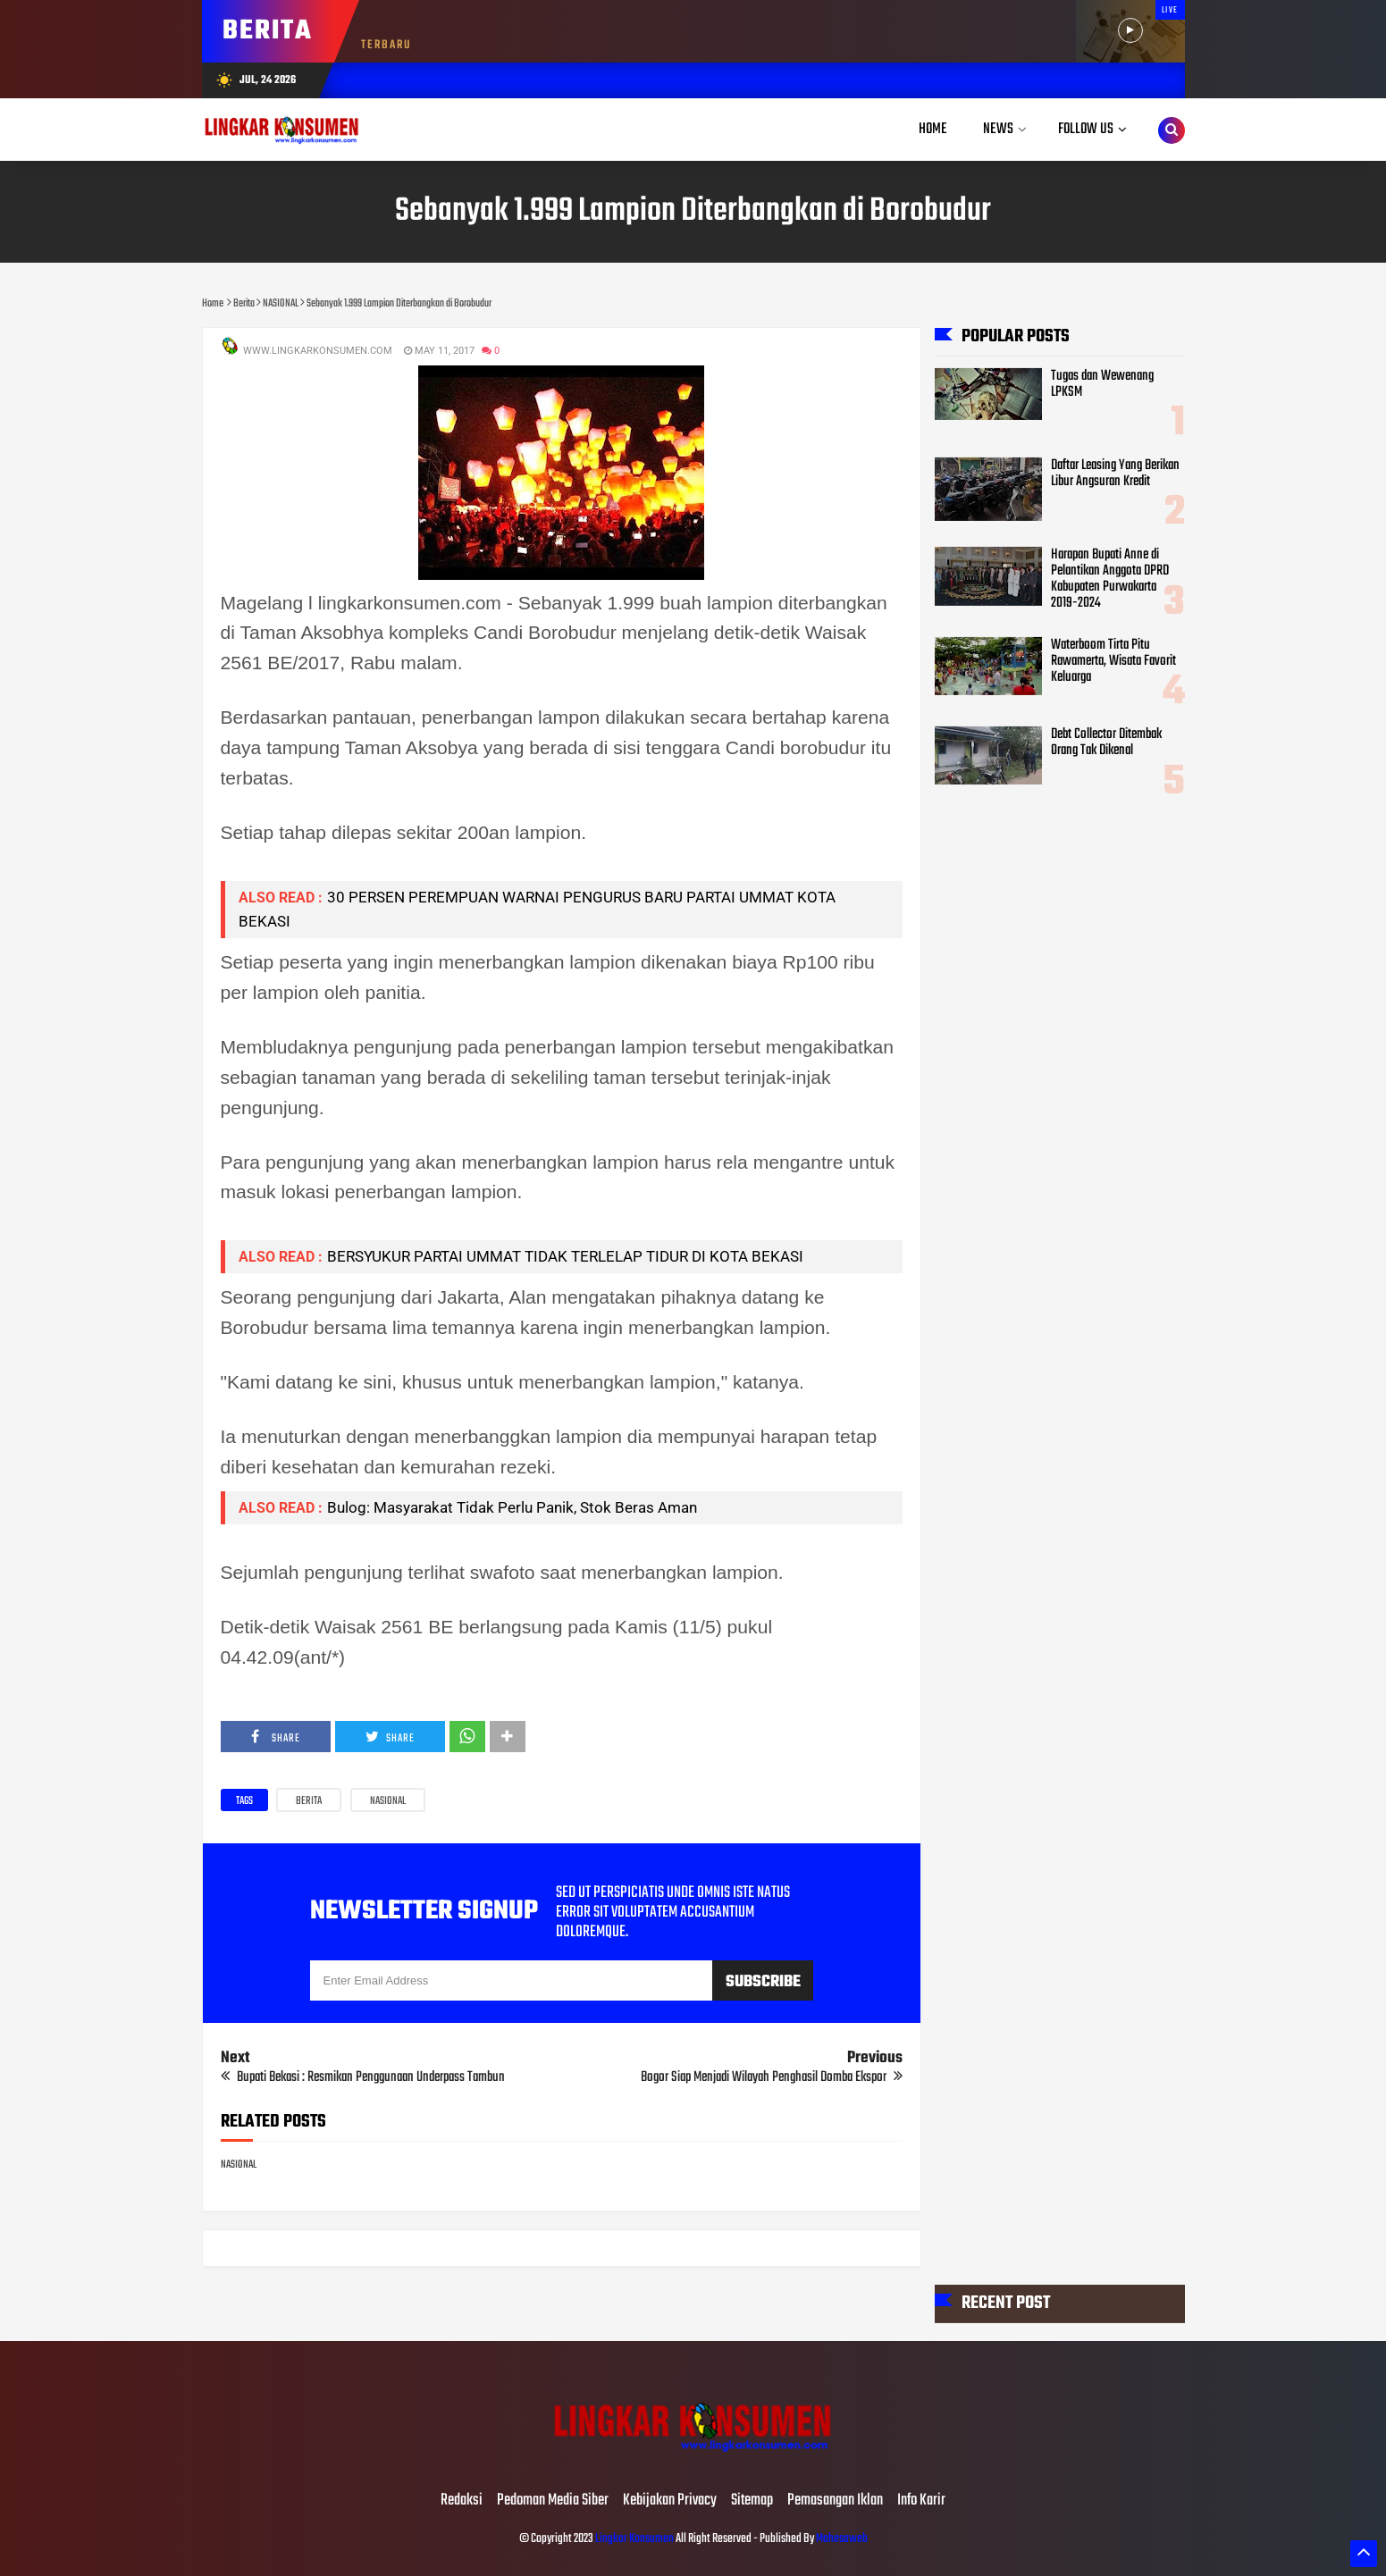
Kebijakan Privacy (670, 2501)
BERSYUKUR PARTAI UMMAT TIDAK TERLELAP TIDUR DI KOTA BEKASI (565, 1256)
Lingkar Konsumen (634, 2539)
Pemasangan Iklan (835, 2501)
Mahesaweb (841, 2539)
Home (933, 129)
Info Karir (921, 2501)
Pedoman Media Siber (553, 2501)
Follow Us (1085, 129)
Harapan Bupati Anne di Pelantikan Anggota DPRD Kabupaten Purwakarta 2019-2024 (1110, 579)
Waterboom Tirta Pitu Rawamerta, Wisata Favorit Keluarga (1113, 661)
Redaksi (462, 2501)
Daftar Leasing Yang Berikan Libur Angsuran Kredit (1115, 473)
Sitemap (752, 2501)
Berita (309, 1801)
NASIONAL (388, 1801)
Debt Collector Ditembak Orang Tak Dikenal (1106, 742)
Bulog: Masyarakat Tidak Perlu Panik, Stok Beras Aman (512, 1507)
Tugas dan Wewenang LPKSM (1102, 384)
